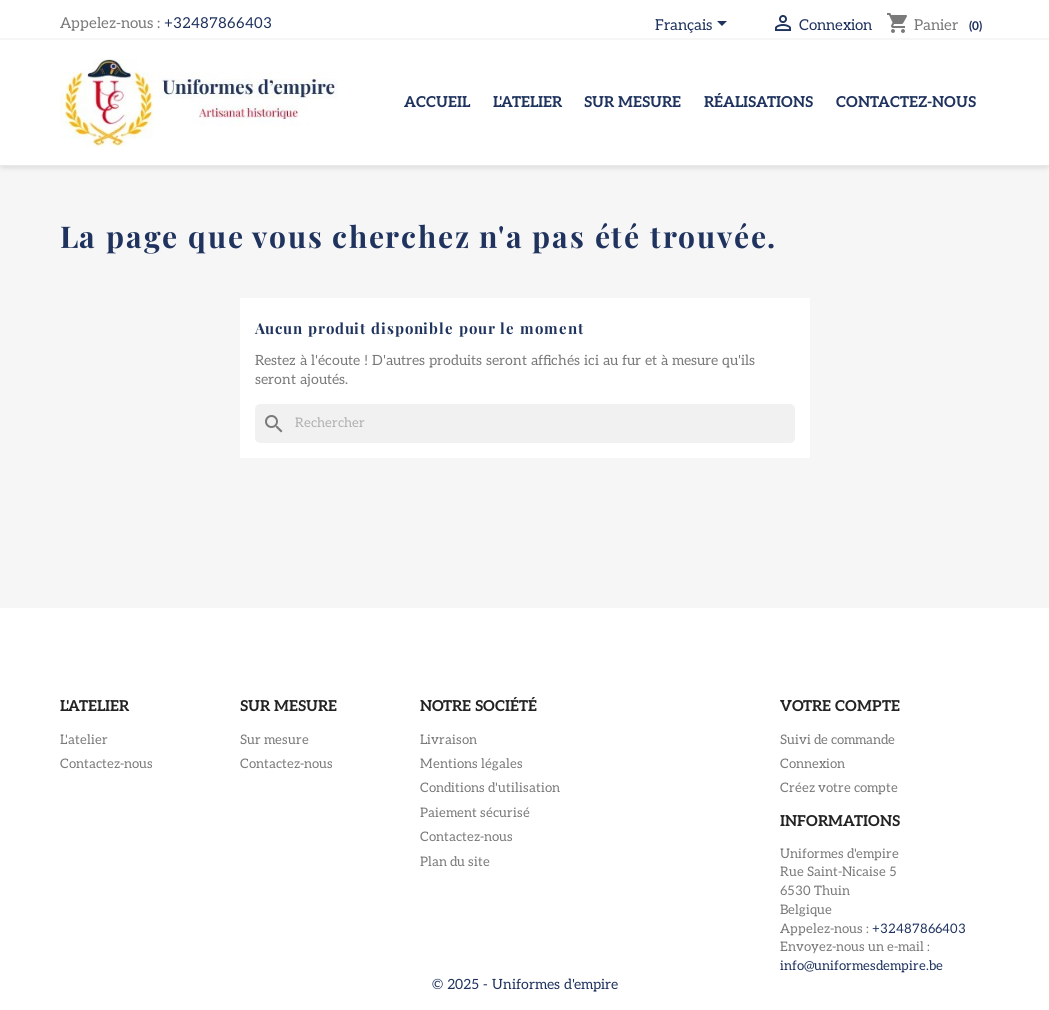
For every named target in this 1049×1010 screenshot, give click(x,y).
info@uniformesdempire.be (861, 966)
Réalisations (758, 102)
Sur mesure (632, 102)
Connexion (812, 764)
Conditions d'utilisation (490, 788)
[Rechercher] (525, 423)
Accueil (437, 102)
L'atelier (527, 102)
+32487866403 (218, 23)
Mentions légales (471, 764)
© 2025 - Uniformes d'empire (525, 984)
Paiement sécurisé (475, 813)
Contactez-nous (906, 102)
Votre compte (840, 706)
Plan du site (455, 862)
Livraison (448, 740)
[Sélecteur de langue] (694, 26)
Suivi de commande (837, 740)
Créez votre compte (839, 788)
